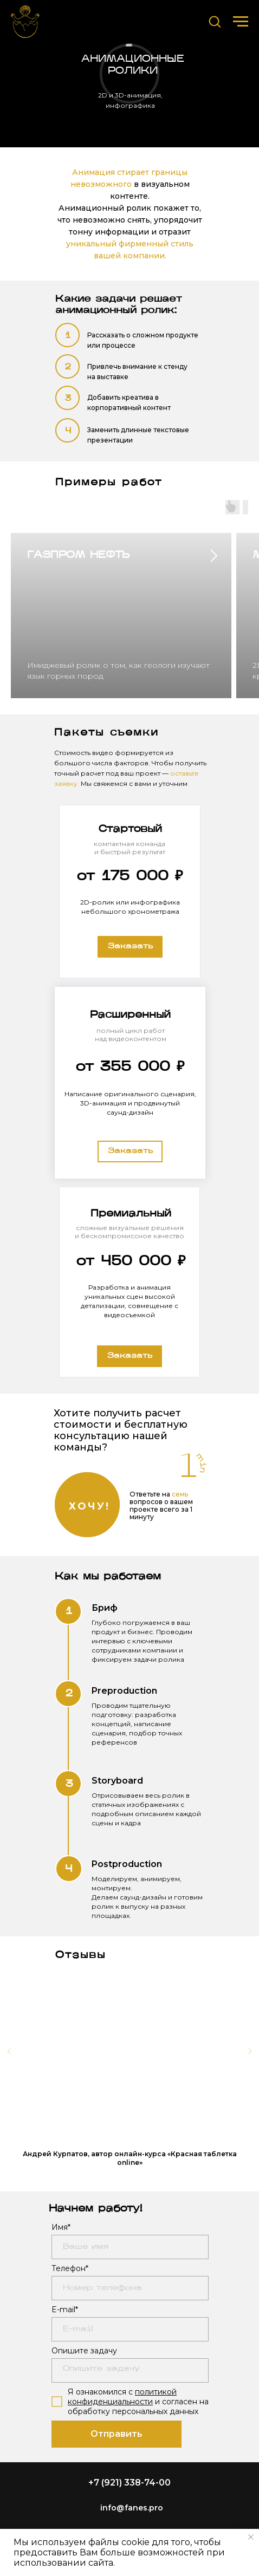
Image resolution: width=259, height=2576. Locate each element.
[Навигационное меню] (240, 21)
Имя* (60, 2227)
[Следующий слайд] (249, 2051)
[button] (214, 21)
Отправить (116, 2434)
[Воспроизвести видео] (129, 2051)
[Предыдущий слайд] (9, 2051)
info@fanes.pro (131, 2508)
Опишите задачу (84, 2351)
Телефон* (69, 2268)
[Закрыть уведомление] (250, 2537)
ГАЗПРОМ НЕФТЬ (78, 555)
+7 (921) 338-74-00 (129, 2482)
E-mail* (64, 2309)
